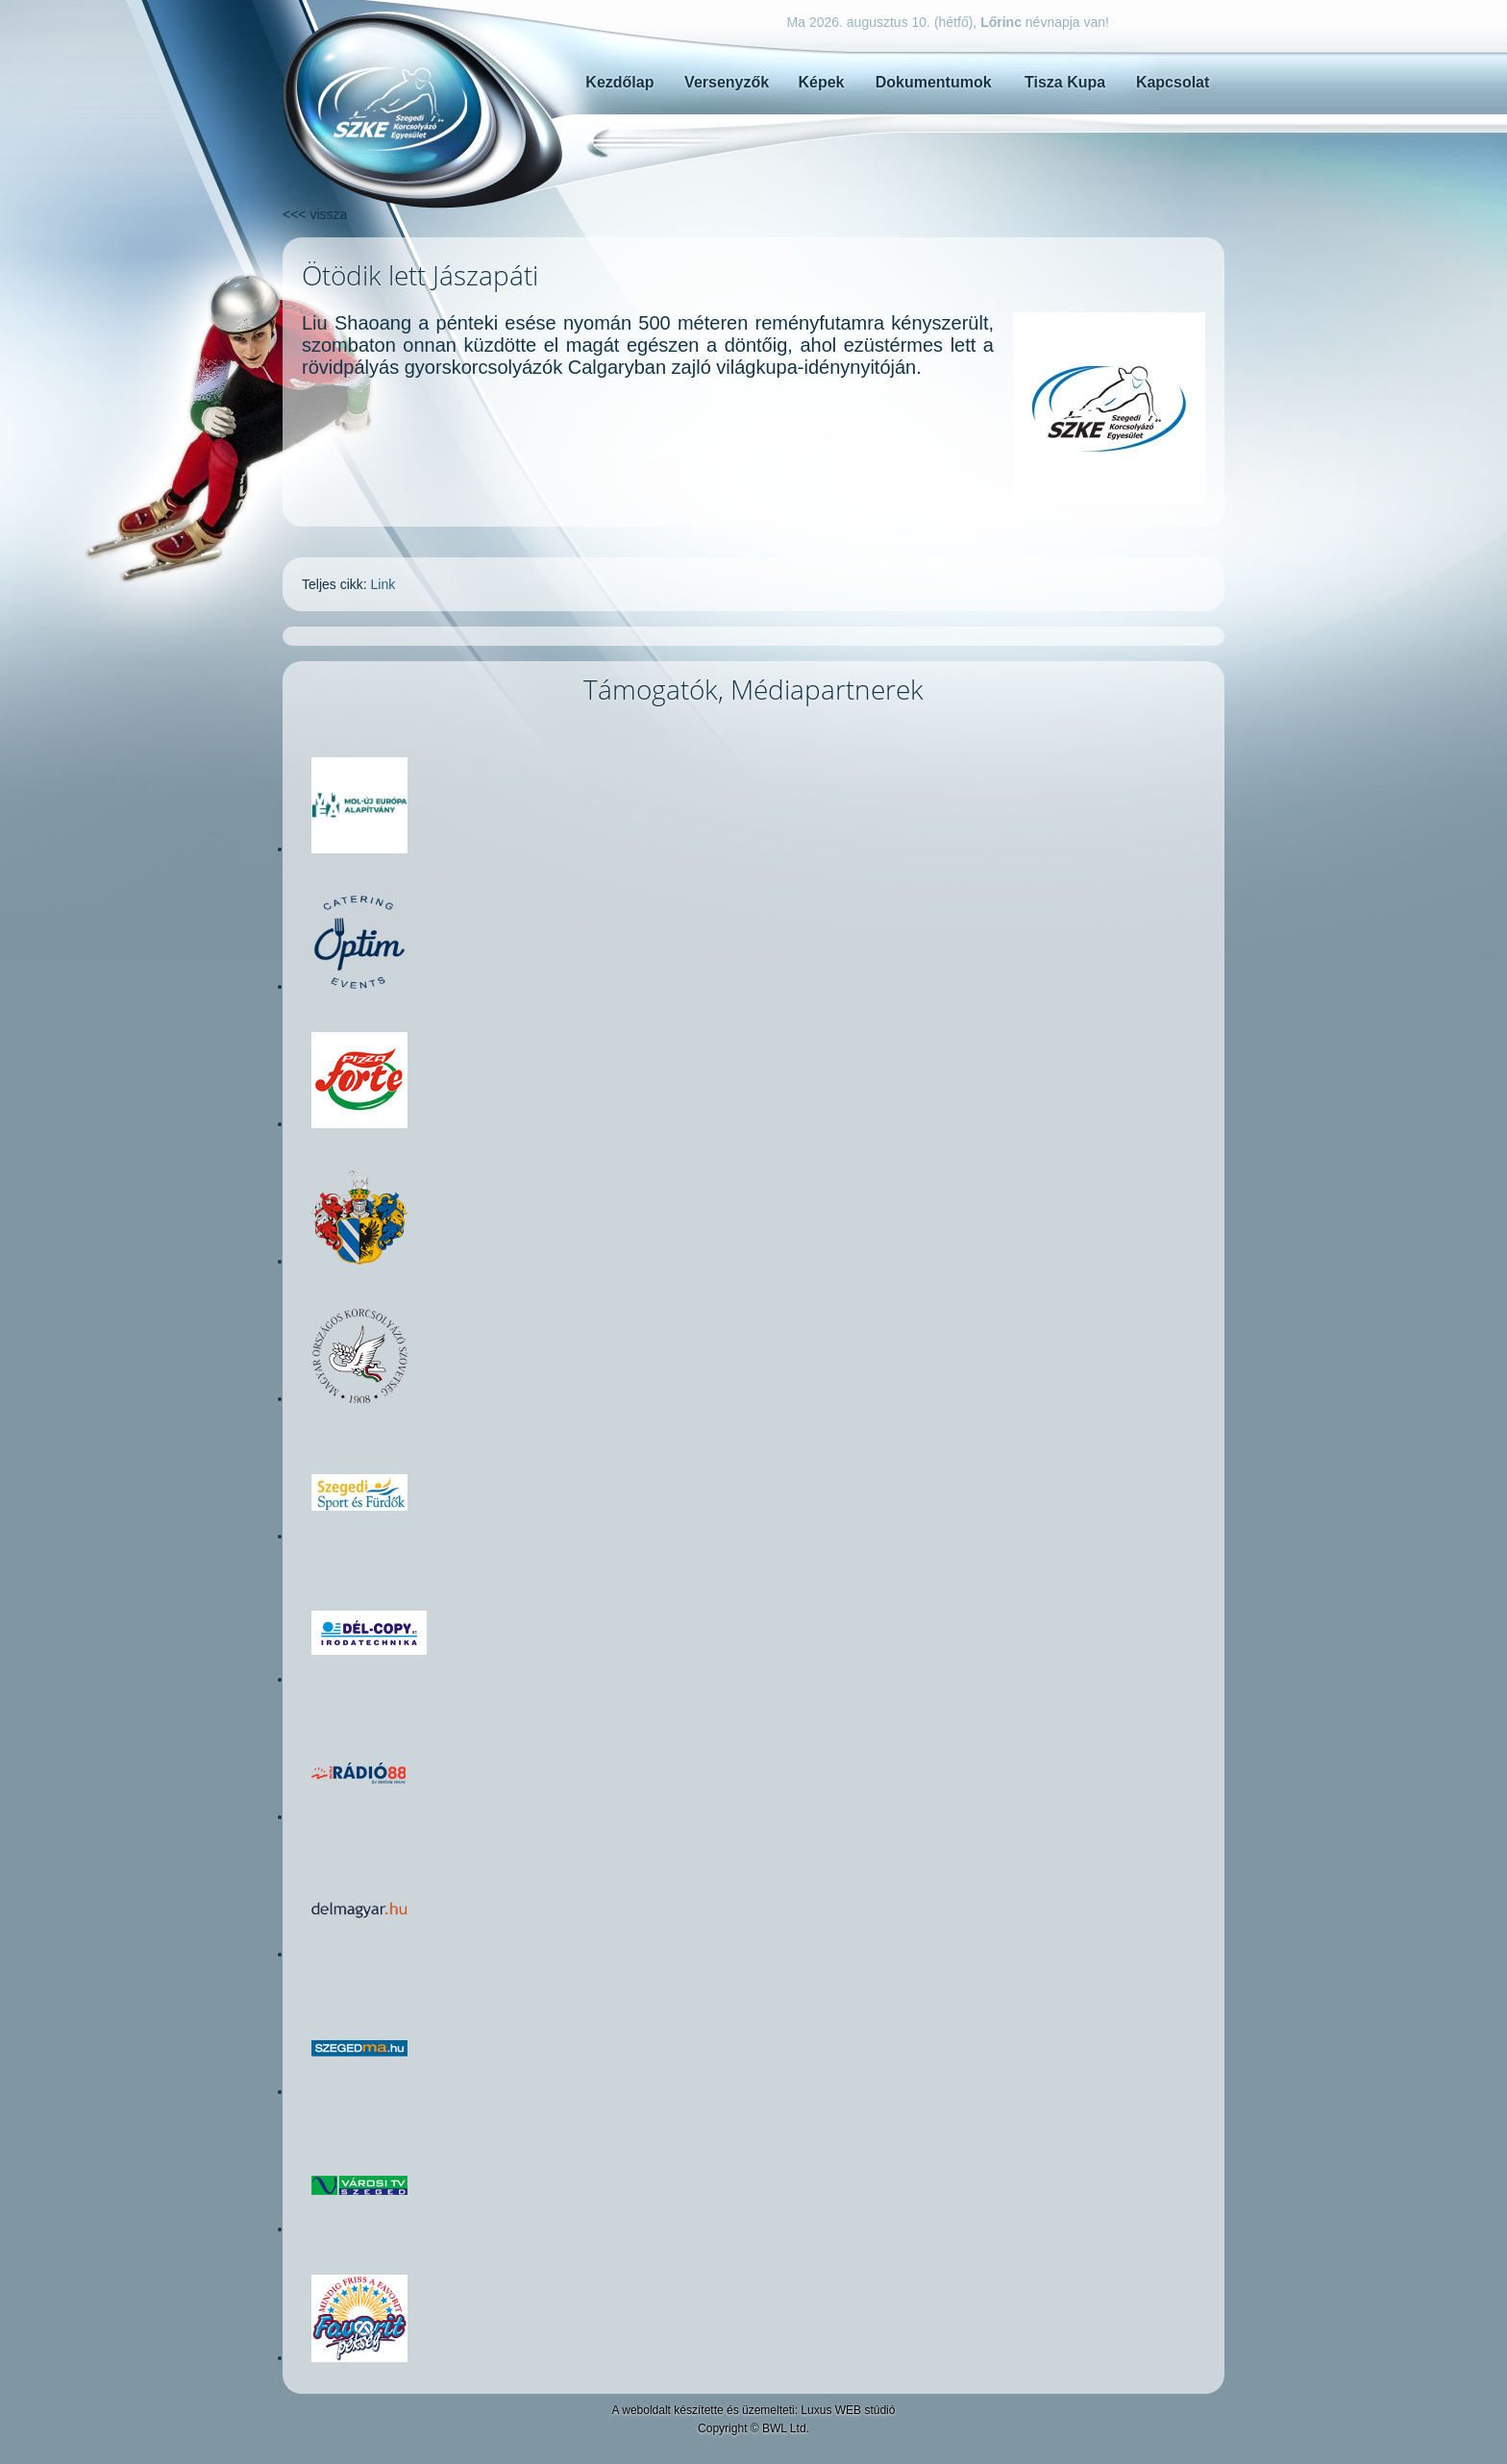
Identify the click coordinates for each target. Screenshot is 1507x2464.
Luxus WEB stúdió (848, 2410)
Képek (821, 82)
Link (383, 584)
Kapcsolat (1172, 82)
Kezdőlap (619, 82)
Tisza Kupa (1065, 82)
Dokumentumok (934, 82)
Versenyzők (726, 82)
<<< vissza (315, 214)
